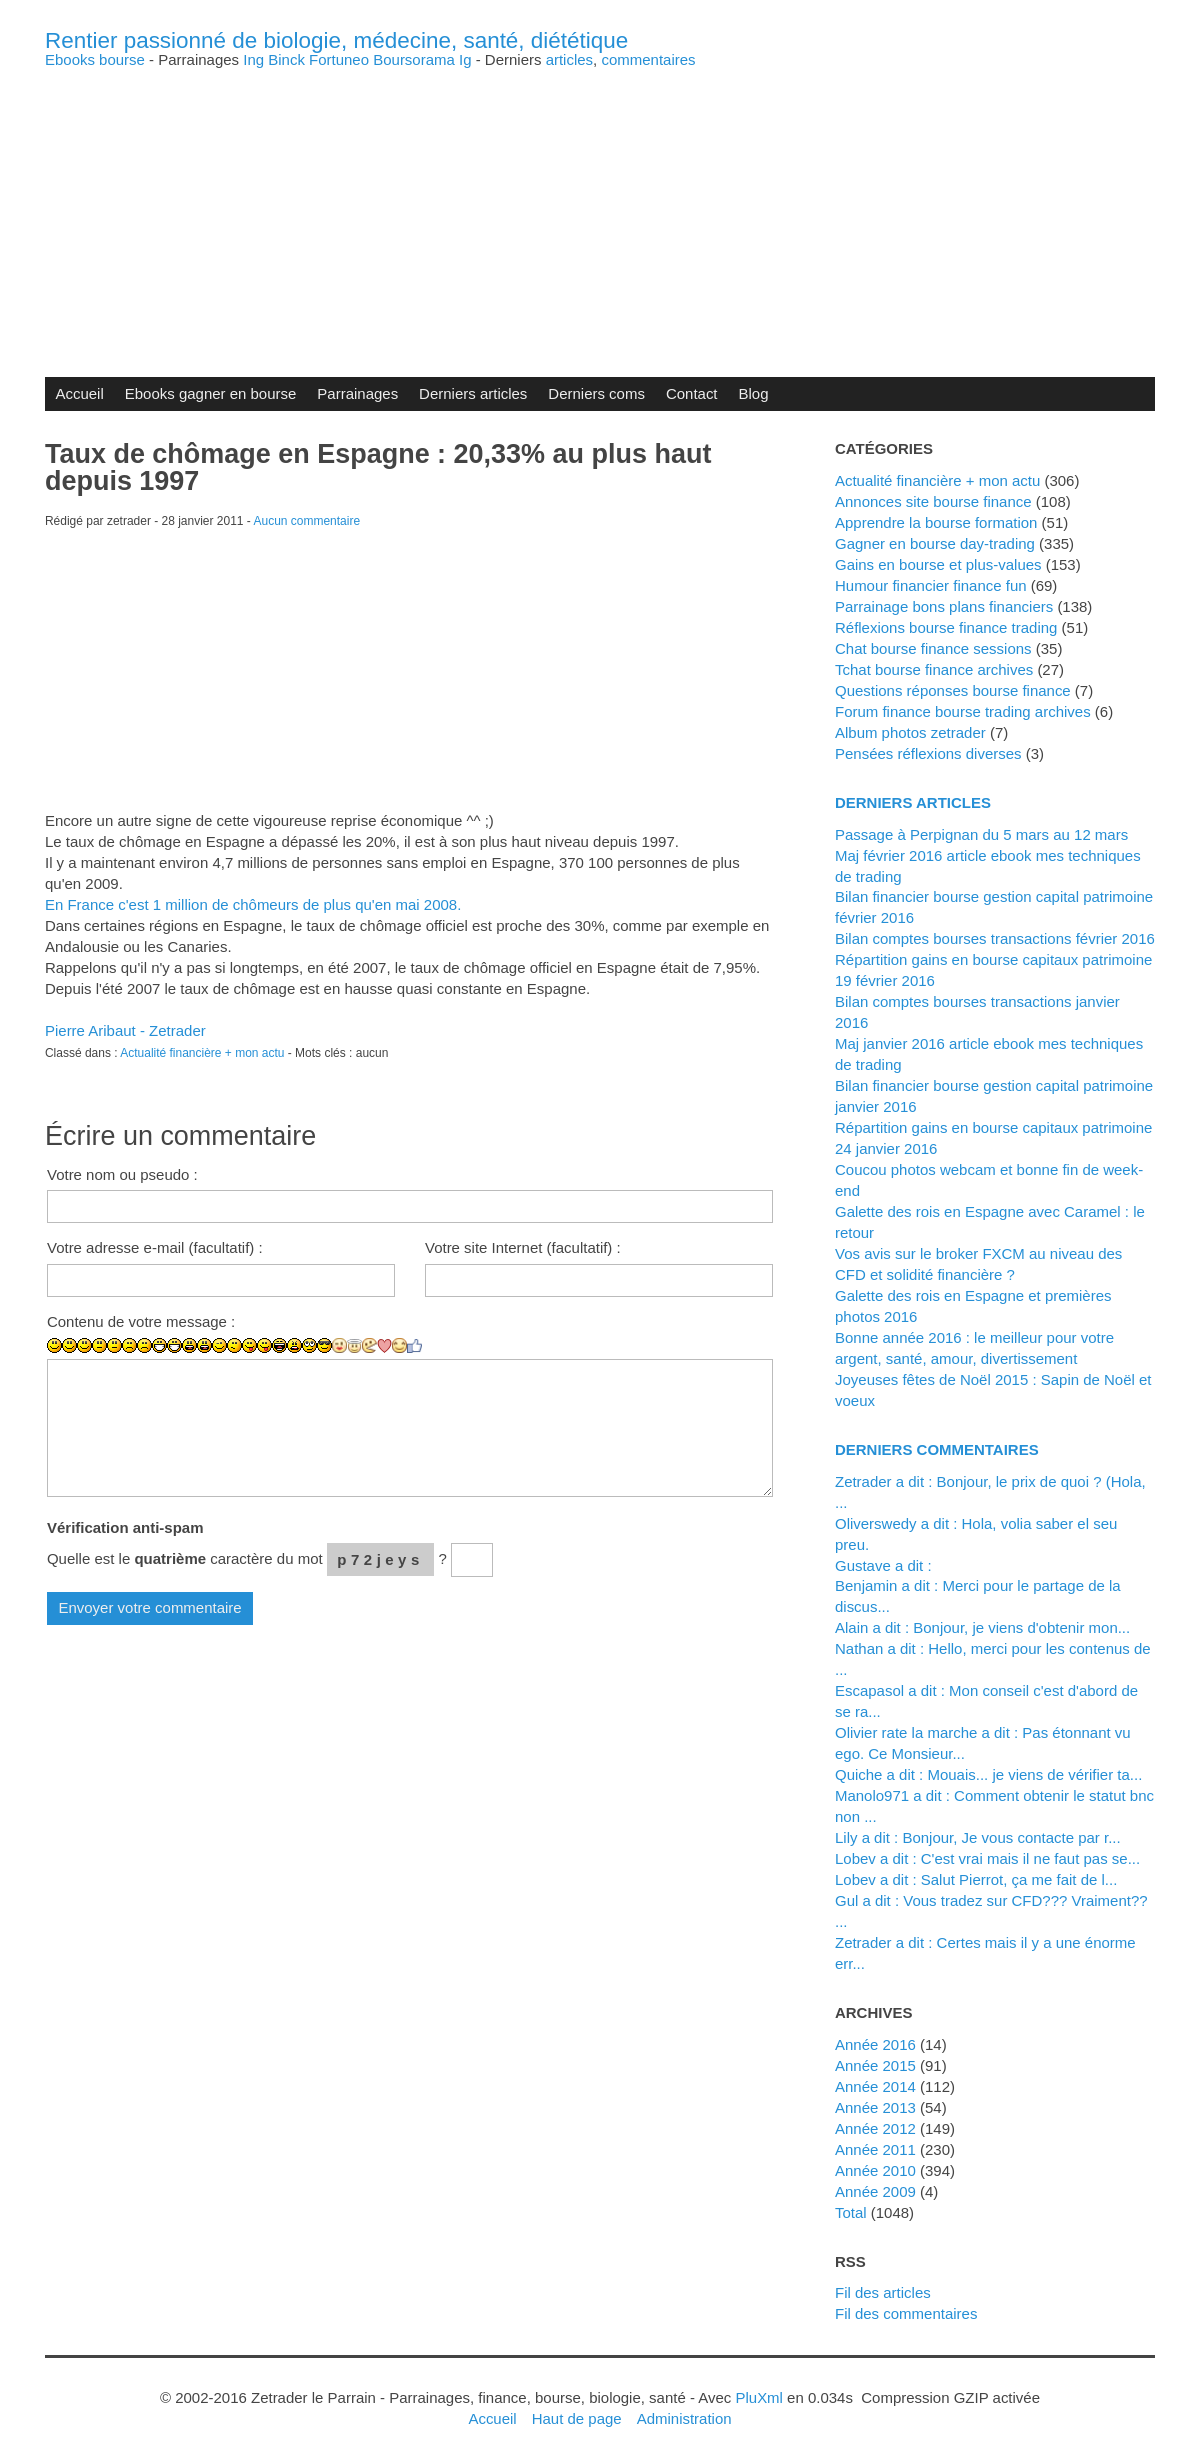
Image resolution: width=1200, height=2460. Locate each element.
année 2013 (875, 2107)
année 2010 (875, 2170)
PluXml (758, 2397)
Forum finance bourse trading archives (963, 711)
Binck (286, 59)
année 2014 (875, 2086)
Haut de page (577, 2418)
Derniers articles (473, 393)
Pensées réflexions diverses (928, 753)
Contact (692, 393)
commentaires (648, 59)
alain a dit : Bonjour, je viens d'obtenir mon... (982, 1627)
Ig (465, 59)
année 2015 (875, 2065)
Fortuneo (339, 59)
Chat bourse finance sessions (933, 648)
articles (569, 59)
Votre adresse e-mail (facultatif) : (155, 1247)
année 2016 (875, 2044)
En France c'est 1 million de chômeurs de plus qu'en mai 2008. (253, 904)
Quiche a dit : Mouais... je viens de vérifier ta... (988, 1774)
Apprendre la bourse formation (936, 522)
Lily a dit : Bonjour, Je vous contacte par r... (978, 1837)
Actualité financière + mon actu (202, 1053)
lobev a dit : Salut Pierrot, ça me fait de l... (976, 1879)
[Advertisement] (600, 207)
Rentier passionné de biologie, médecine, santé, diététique (336, 40)
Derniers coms (596, 393)
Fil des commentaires (906, 2313)
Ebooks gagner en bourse (211, 393)
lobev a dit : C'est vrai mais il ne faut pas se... (987, 1858)
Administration (684, 2418)
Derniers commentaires (937, 1449)
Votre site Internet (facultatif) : (523, 1247)
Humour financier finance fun (931, 585)
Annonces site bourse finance (933, 501)
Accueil (79, 393)
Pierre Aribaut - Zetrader (125, 1030)
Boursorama (414, 59)
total (853, 2212)
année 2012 (875, 2128)
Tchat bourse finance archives (934, 669)
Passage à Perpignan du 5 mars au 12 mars (981, 834)
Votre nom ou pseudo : (122, 1174)
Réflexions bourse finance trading (946, 627)
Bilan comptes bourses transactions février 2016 (995, 938)
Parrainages (357, 393)
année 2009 (875, 2191)
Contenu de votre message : (141, 1321)
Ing (253, 59)
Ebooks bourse (95, 59)
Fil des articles (883, 2292)
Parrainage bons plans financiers (944, 606)
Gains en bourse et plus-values (938, 564)
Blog (754, 393)
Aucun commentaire (307, 521)
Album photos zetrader (910, 732)
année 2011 (875, 2149)
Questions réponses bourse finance (953, 690)
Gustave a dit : (883, 1565)
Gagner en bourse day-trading (935, 543)
